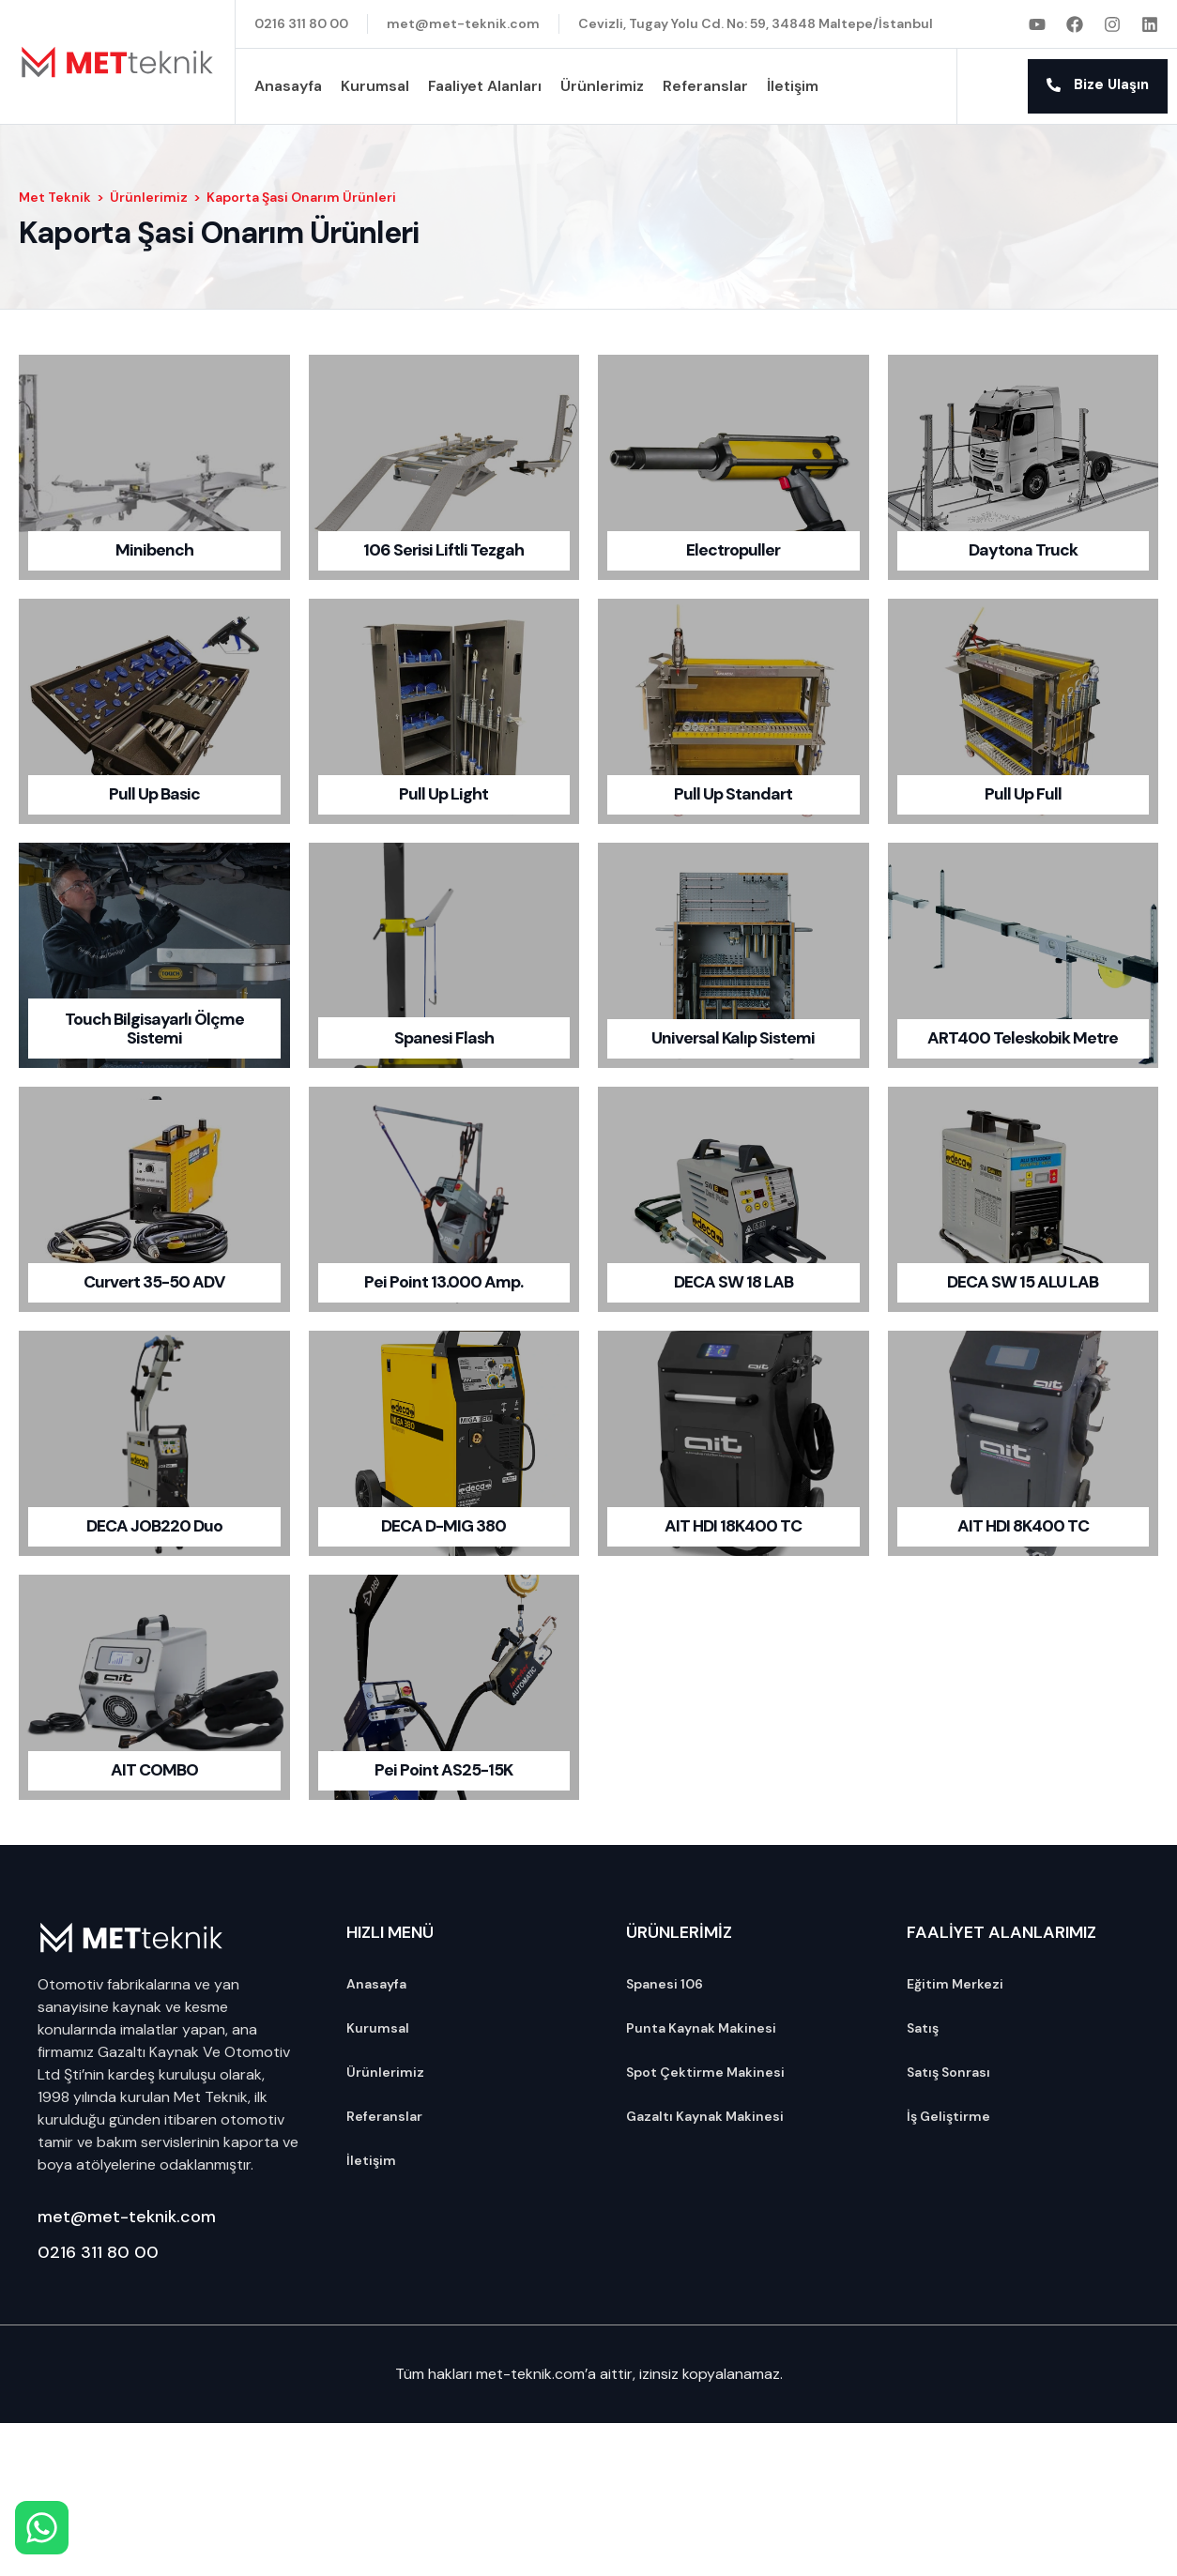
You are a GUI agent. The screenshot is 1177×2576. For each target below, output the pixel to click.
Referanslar (705, 86)
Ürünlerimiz (602, 86)
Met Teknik (55, 197)
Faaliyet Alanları (485, 86)
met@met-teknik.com (127, 2216)
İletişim (792, 86)
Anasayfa (288, 86)
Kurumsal (375, 86)
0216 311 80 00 (98, 2252)
